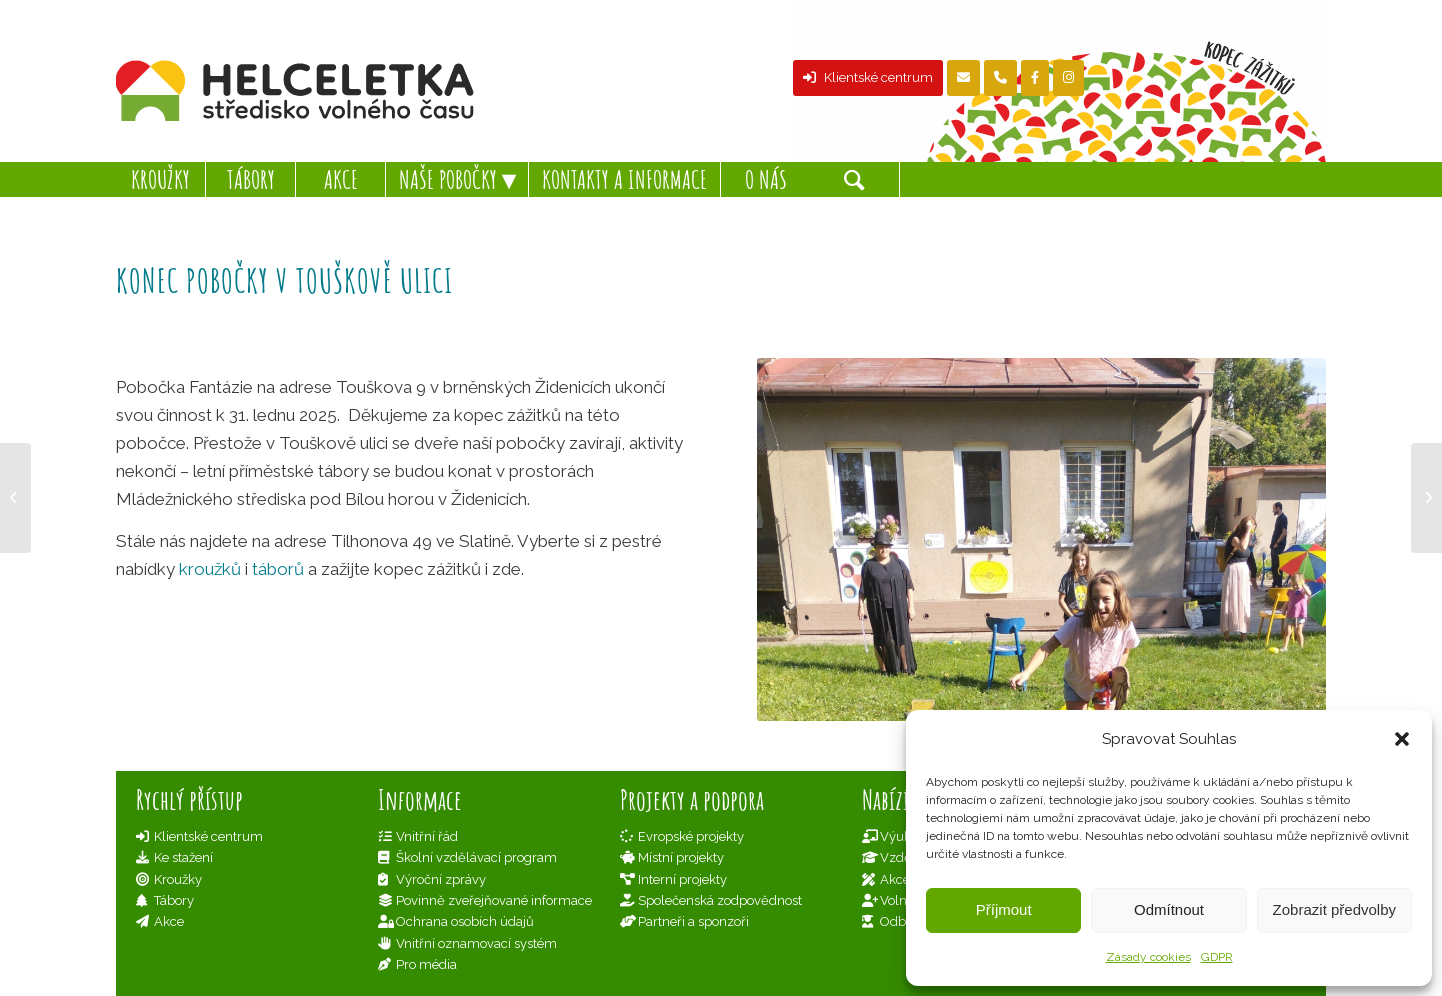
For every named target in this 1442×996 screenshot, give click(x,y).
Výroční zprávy (441, 879)
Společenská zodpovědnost (720, 900)
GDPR (1217, 957)
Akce (169, 921)
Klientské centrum (868, 77)
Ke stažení (183, 857)
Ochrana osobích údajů (465, 921)
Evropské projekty (691, 836)
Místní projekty (681, 857)
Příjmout (1004, 909)
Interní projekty (682, 879)
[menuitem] (161, 179)
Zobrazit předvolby (1334, 909)
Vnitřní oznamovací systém (476, 943)
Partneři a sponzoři (693, 921)
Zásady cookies (1148, 957)
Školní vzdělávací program (476, 857)
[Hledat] (855, 179)
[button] (1402, 739)
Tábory (174, 900)
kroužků (210, 569)
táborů (278, 569)
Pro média (426, 964)
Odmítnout (1169, 909)
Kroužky (178, 879)
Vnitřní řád (427, 836)
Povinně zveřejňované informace (494, 900)
